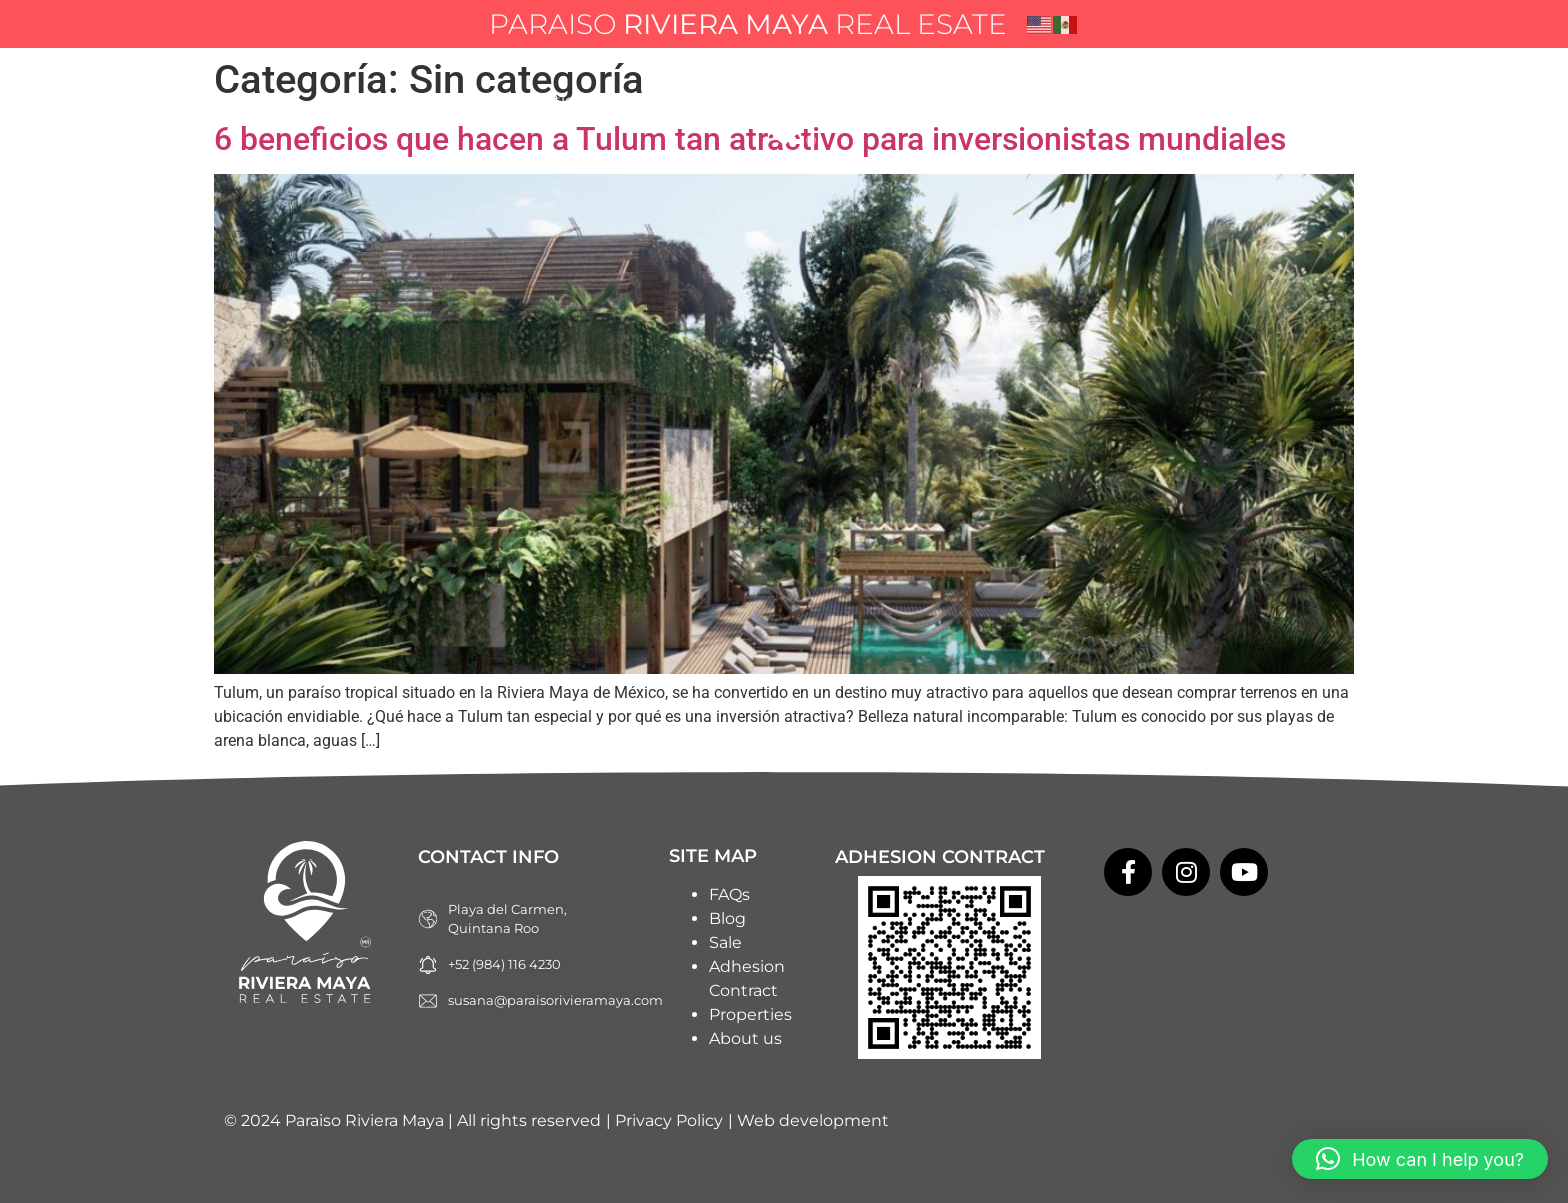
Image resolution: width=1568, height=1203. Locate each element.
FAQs (979, 100)
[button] (1420, 1159)
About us (659, 100)
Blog (900, 100)
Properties (541, 100)
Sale (725, 942)
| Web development (808, 1120)
